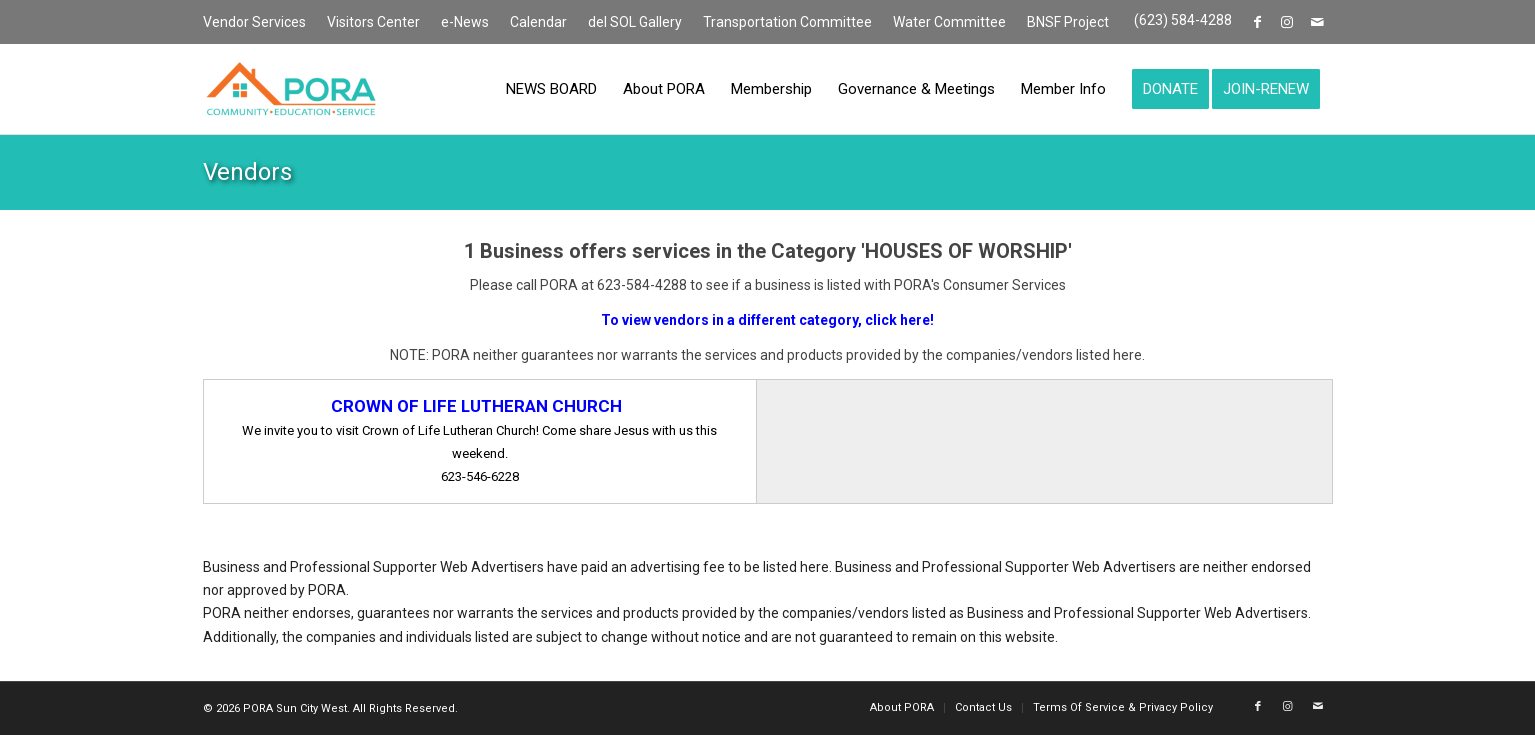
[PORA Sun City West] (291, 89)
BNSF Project (1068, 22)
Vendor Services (254, 22)
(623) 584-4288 (1183, 20)
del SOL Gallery (635, 22)
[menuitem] (260, 23)
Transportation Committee (787, 22)
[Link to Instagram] (1287, 22)
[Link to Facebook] (1257, 22)
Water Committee (949, 22)
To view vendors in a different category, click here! (767, 320)
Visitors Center (373, 22)
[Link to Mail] (1318, 22)
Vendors (247, 172)
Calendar (538, 22)
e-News (465, 22)
